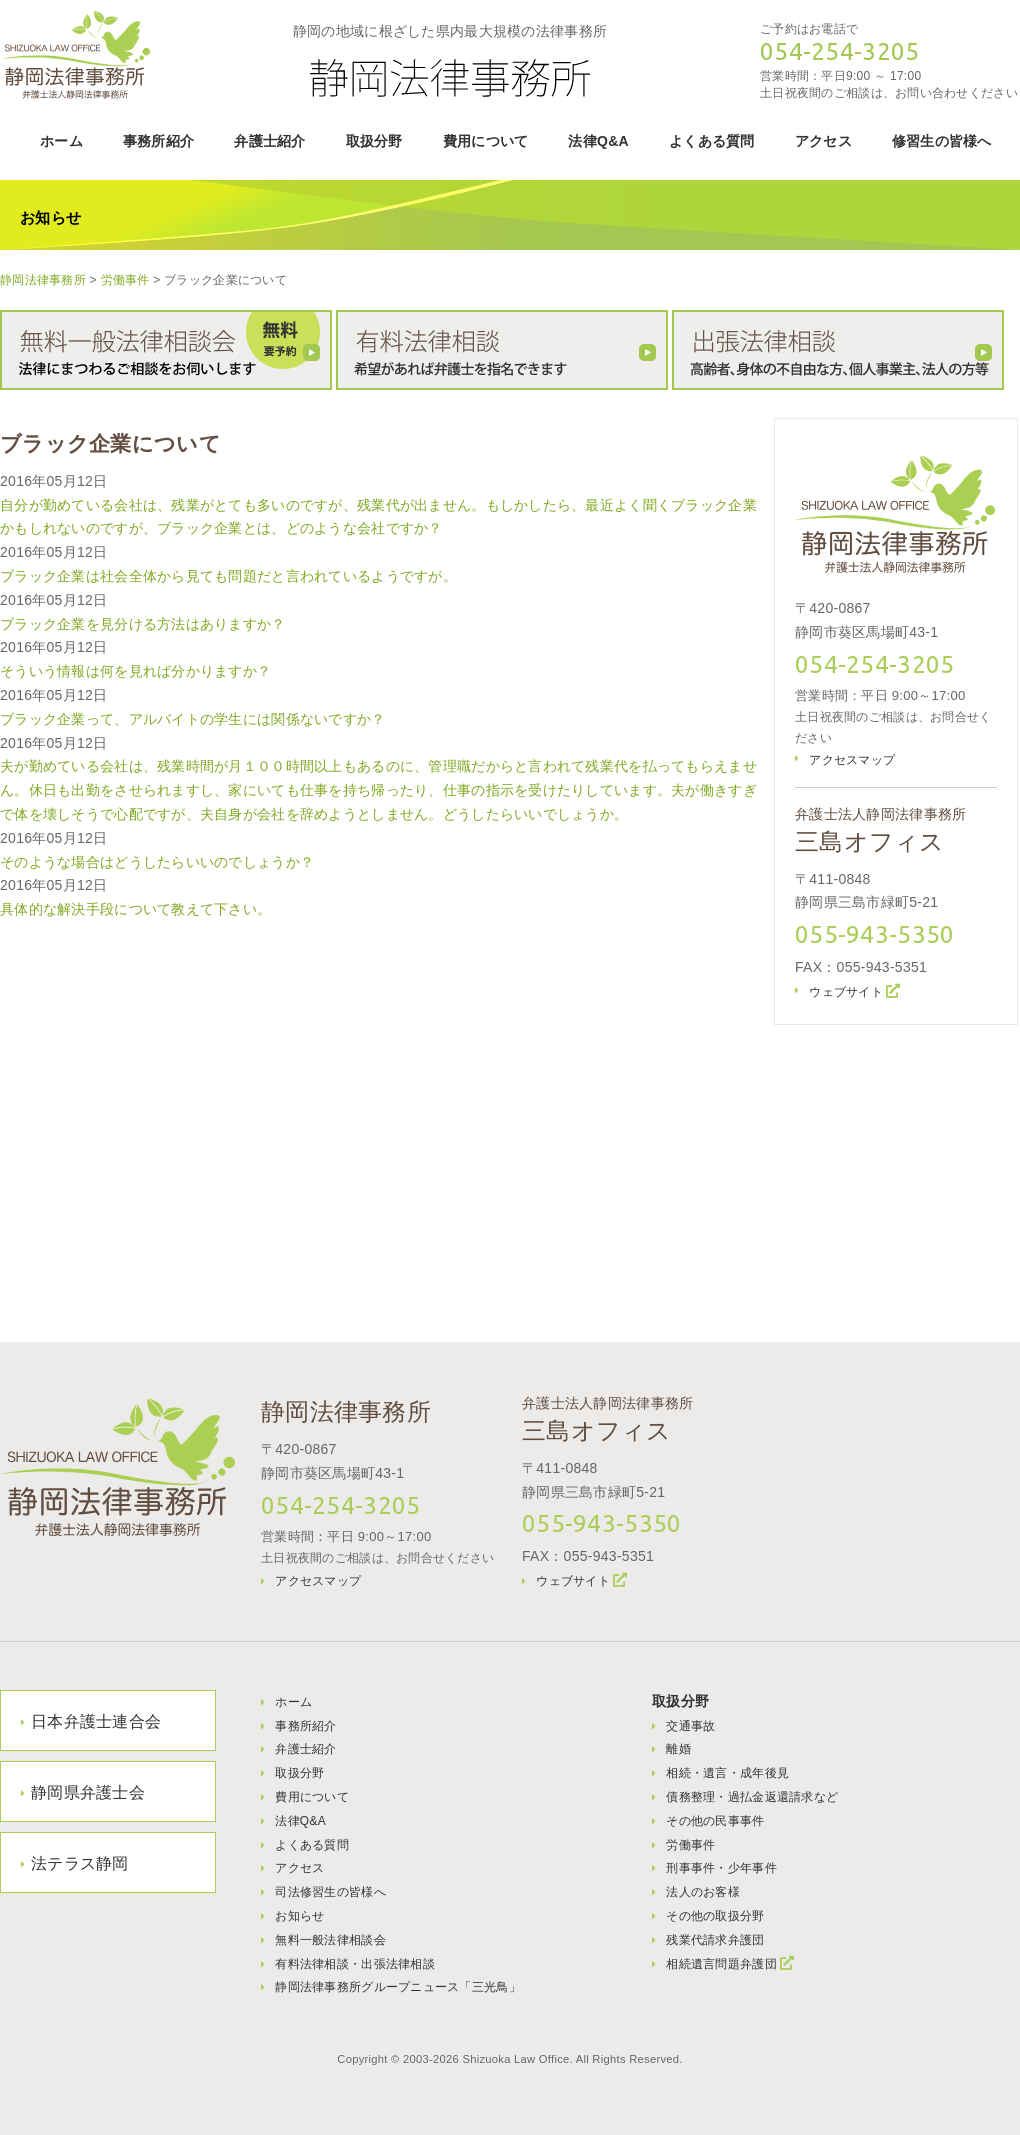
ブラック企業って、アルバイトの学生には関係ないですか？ (193, 719)
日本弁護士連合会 (96, 1721)
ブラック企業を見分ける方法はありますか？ (143, 624)
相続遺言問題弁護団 (721, 1964)
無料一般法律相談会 (330, 1940)
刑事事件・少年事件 (721, 1868)
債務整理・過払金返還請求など (752, 1797)
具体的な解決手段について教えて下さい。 (135, 909)
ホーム (61, 141)
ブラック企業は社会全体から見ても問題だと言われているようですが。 (228, 576)
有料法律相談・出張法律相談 (355, 1964)
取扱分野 (374, 141)
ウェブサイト (846, 992)
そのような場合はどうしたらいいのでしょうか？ (157, 862)
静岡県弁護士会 (88, 1792)
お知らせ (299, 1916)
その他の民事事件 (715, 1821)
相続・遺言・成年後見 (727, 1773)
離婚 (678, 1749)
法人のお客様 (703, 1892)
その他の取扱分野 (715, 1916)
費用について (486, 141)
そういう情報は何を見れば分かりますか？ (135, 671)
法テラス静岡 (80, 1863)
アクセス (823, 141)
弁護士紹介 (269, 141)
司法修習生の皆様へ (330, 1892)
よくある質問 (712, 141)
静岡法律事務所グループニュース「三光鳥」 (398, 1987)
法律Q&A (598, 141)
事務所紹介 (158, 141)
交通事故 (690, 1726)
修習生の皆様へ (942, 141)
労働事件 (690, 1845)
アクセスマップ (852, 760)
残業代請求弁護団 (715, 1940)
